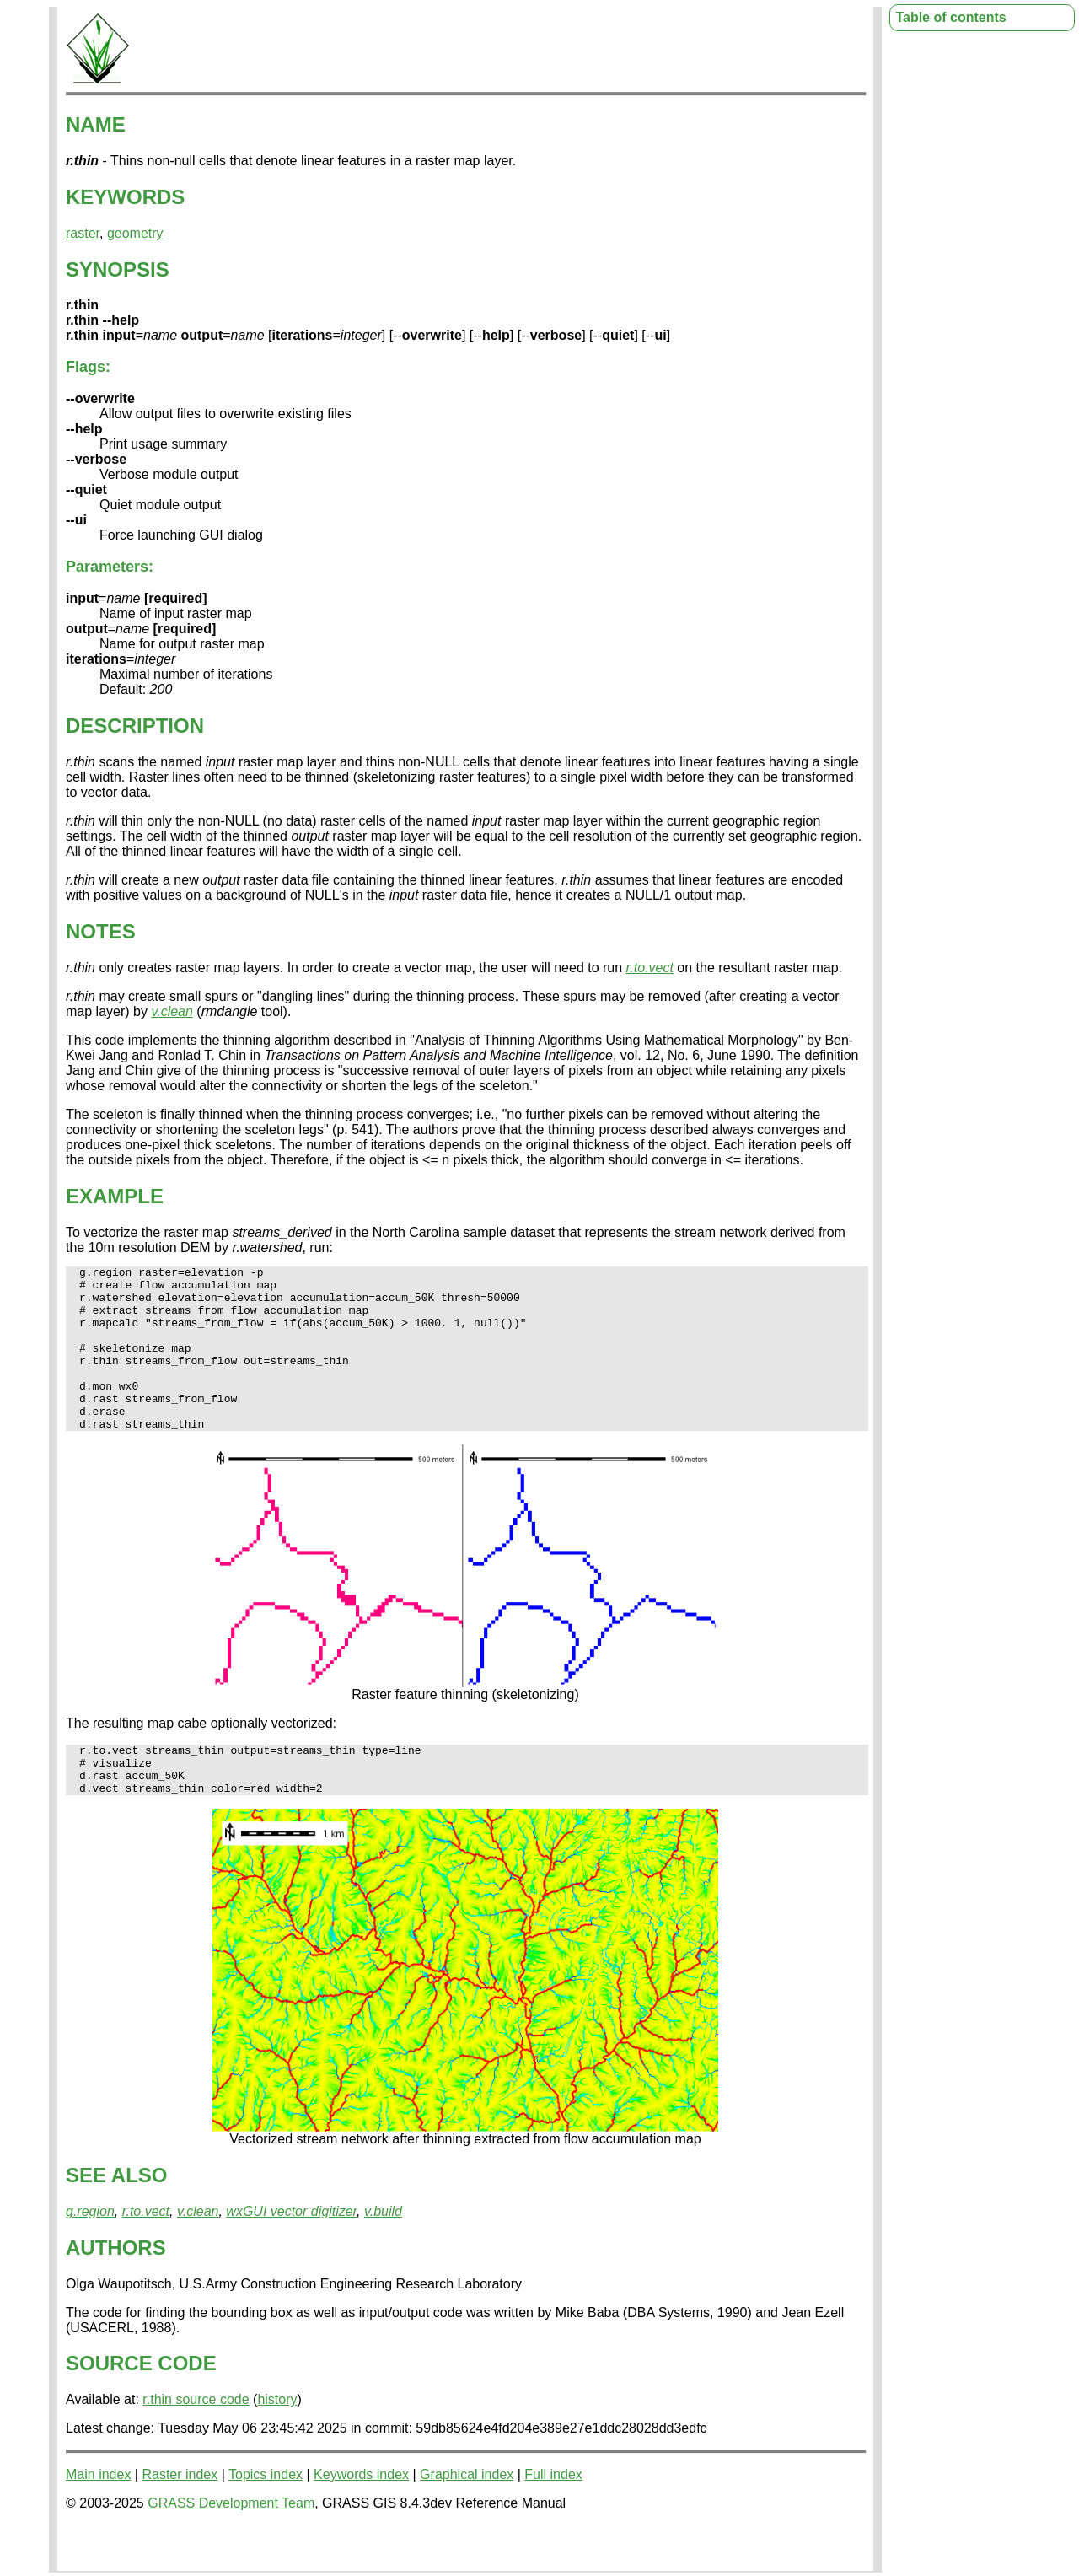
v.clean (172, 1011)
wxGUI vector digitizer (291, 2254)
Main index (98, 2517)
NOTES (101, 931)
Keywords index (361, 2517)
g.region (90, 2254)
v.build (383, 2254)
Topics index (265, 2517)
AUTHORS (116, 2290)
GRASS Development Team (231, 2546)
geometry (135, 233)
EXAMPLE (115, 1196)
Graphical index (466, 2517)
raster (82, 233)
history (277, 2442)
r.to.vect (650, 967)
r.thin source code (195, 2442)
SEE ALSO (116, 2218)
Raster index (179, 2517)
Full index (553, 2517)
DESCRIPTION (135, 725)
